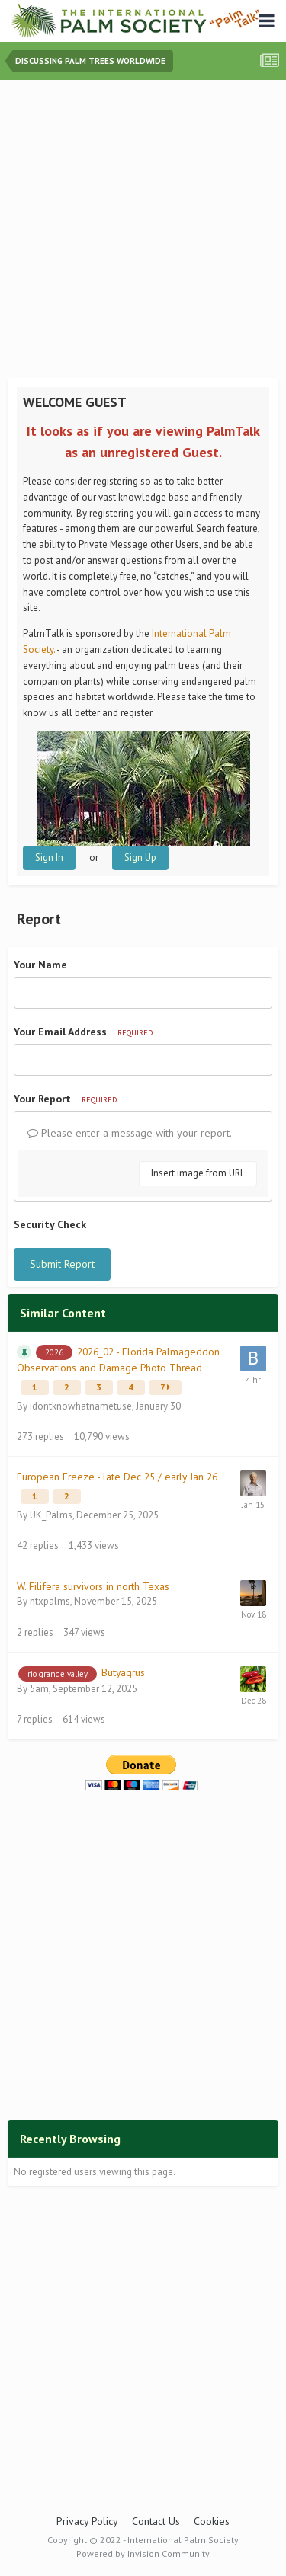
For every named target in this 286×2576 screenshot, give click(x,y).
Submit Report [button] (62, 1264)
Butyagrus (123, 1672)
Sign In (49, 857)
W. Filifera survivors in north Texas (93, 1586)
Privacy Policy (87, 2521)
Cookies (212, 2521)
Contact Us (156, 2521)
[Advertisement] (143, 230)
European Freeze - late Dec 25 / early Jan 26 (117, 1476)
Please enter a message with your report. (129, 1133)
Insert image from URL (198, 1172)
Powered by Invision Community (143, 2553)
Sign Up (140, 857)
